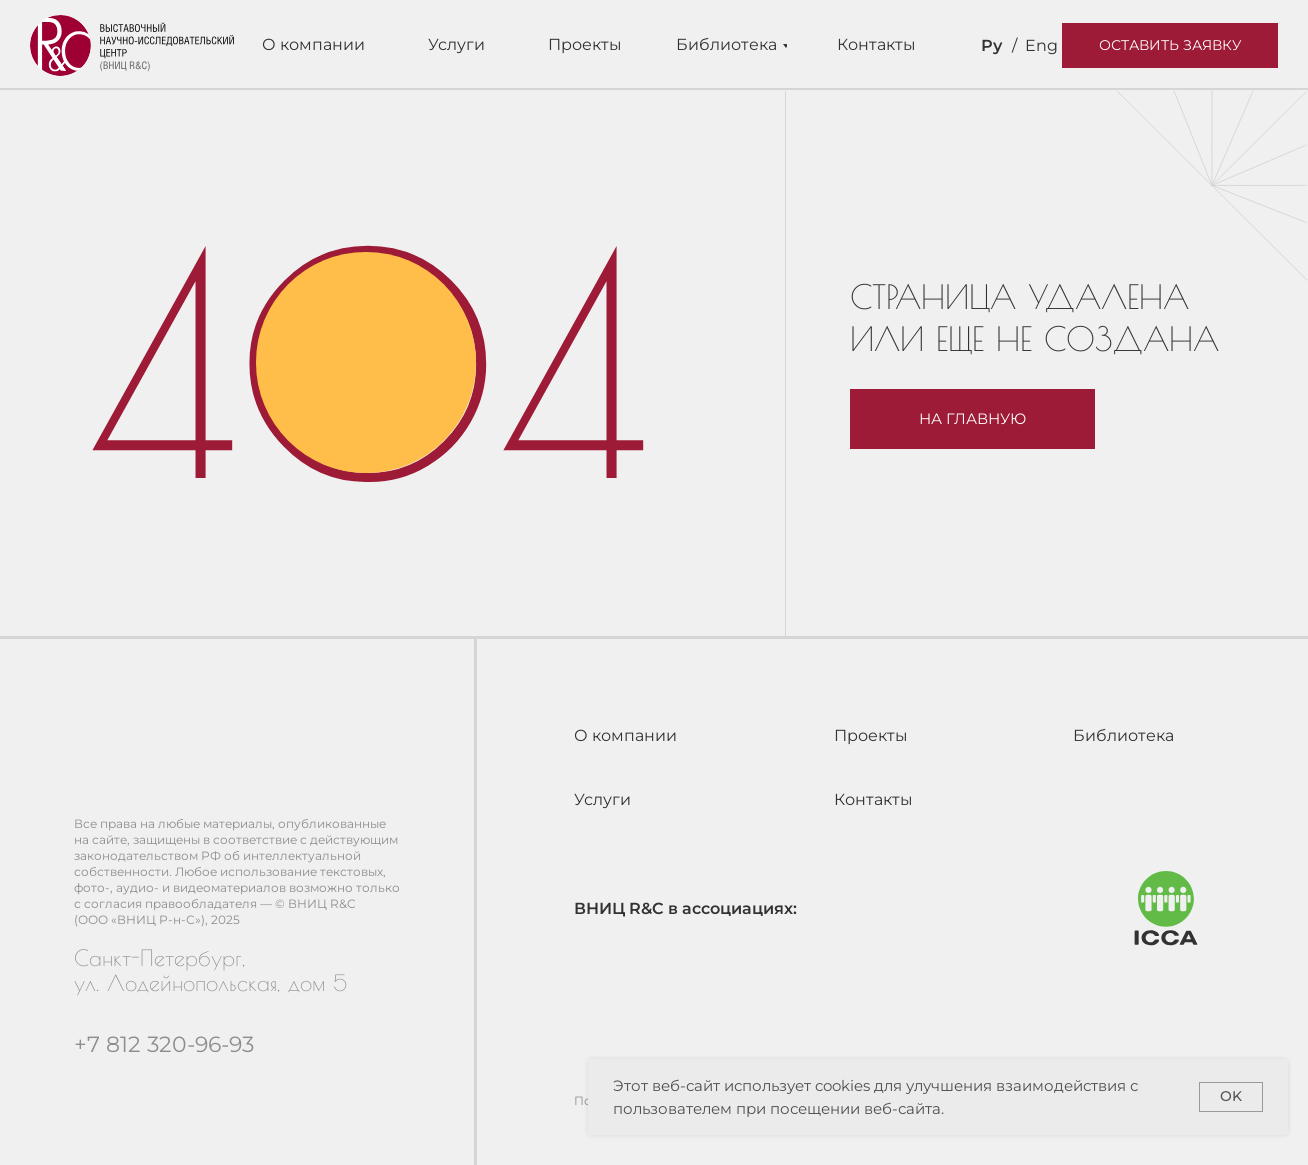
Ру (991, 45)
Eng (1041, 45)
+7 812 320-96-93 (164, 1044)
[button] (1170, 45)
